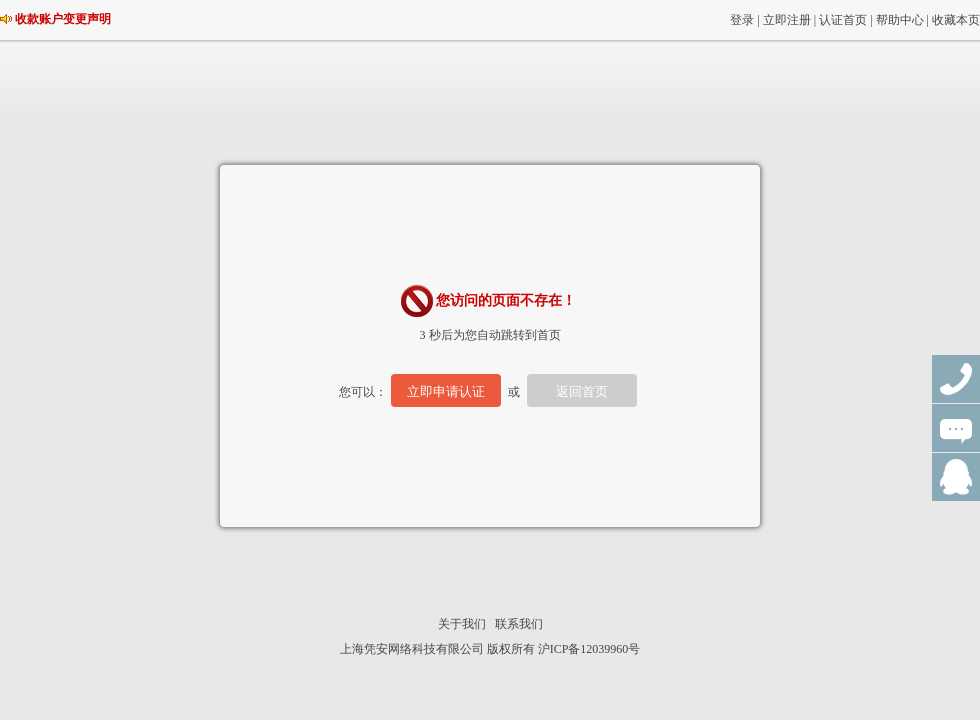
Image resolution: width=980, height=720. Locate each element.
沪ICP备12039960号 (589, 649)
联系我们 (519, 624)
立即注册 (787, 20)
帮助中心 (900, 20)
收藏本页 (956, 20)
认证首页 (843, 20)
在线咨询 (956, 428)
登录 (742, 20)
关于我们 (462, 624)
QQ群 (956, 477)
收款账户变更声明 (63, 19)
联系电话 (956, 379)
